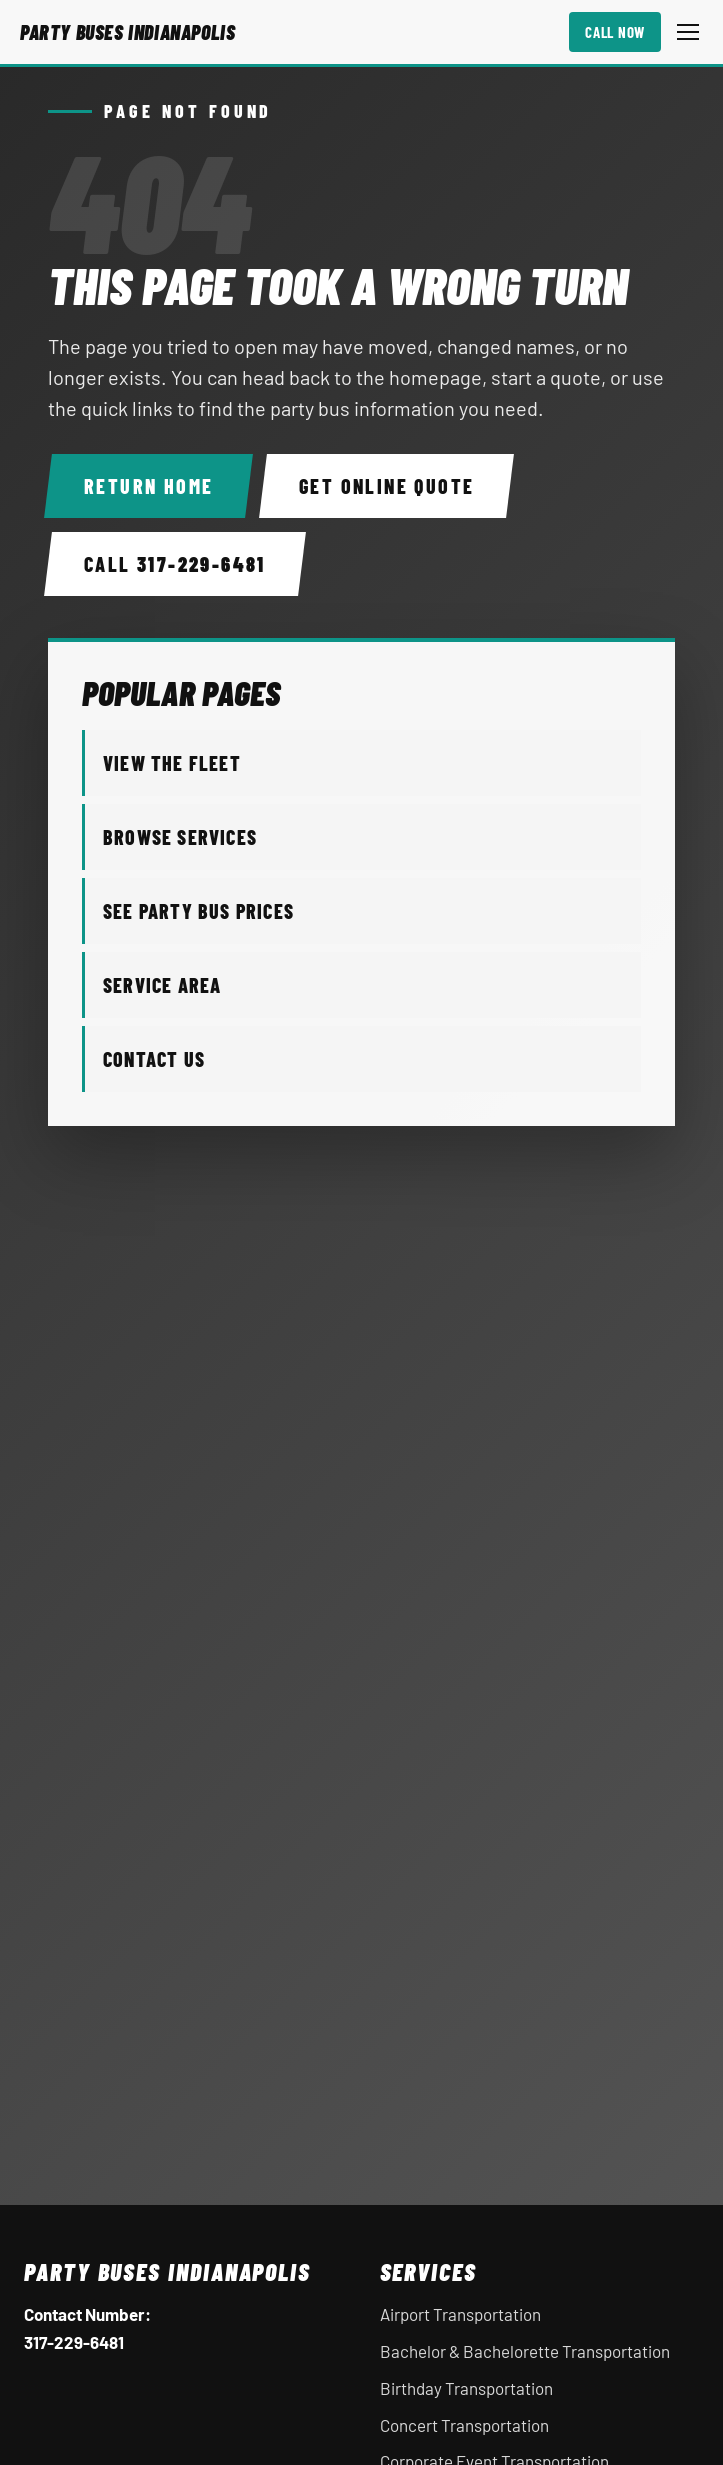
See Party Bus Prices (198, 911)
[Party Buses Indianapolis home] (127, 32)
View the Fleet (172, 763)
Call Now (615, 32)
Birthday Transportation (466, 2388)
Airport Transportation (460, 2314)
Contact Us (154, 1059)
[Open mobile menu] (688, 32)
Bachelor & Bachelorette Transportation (525, 2351)
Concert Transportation (464, 2425)
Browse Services (180, 837)
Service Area (162, 985)
